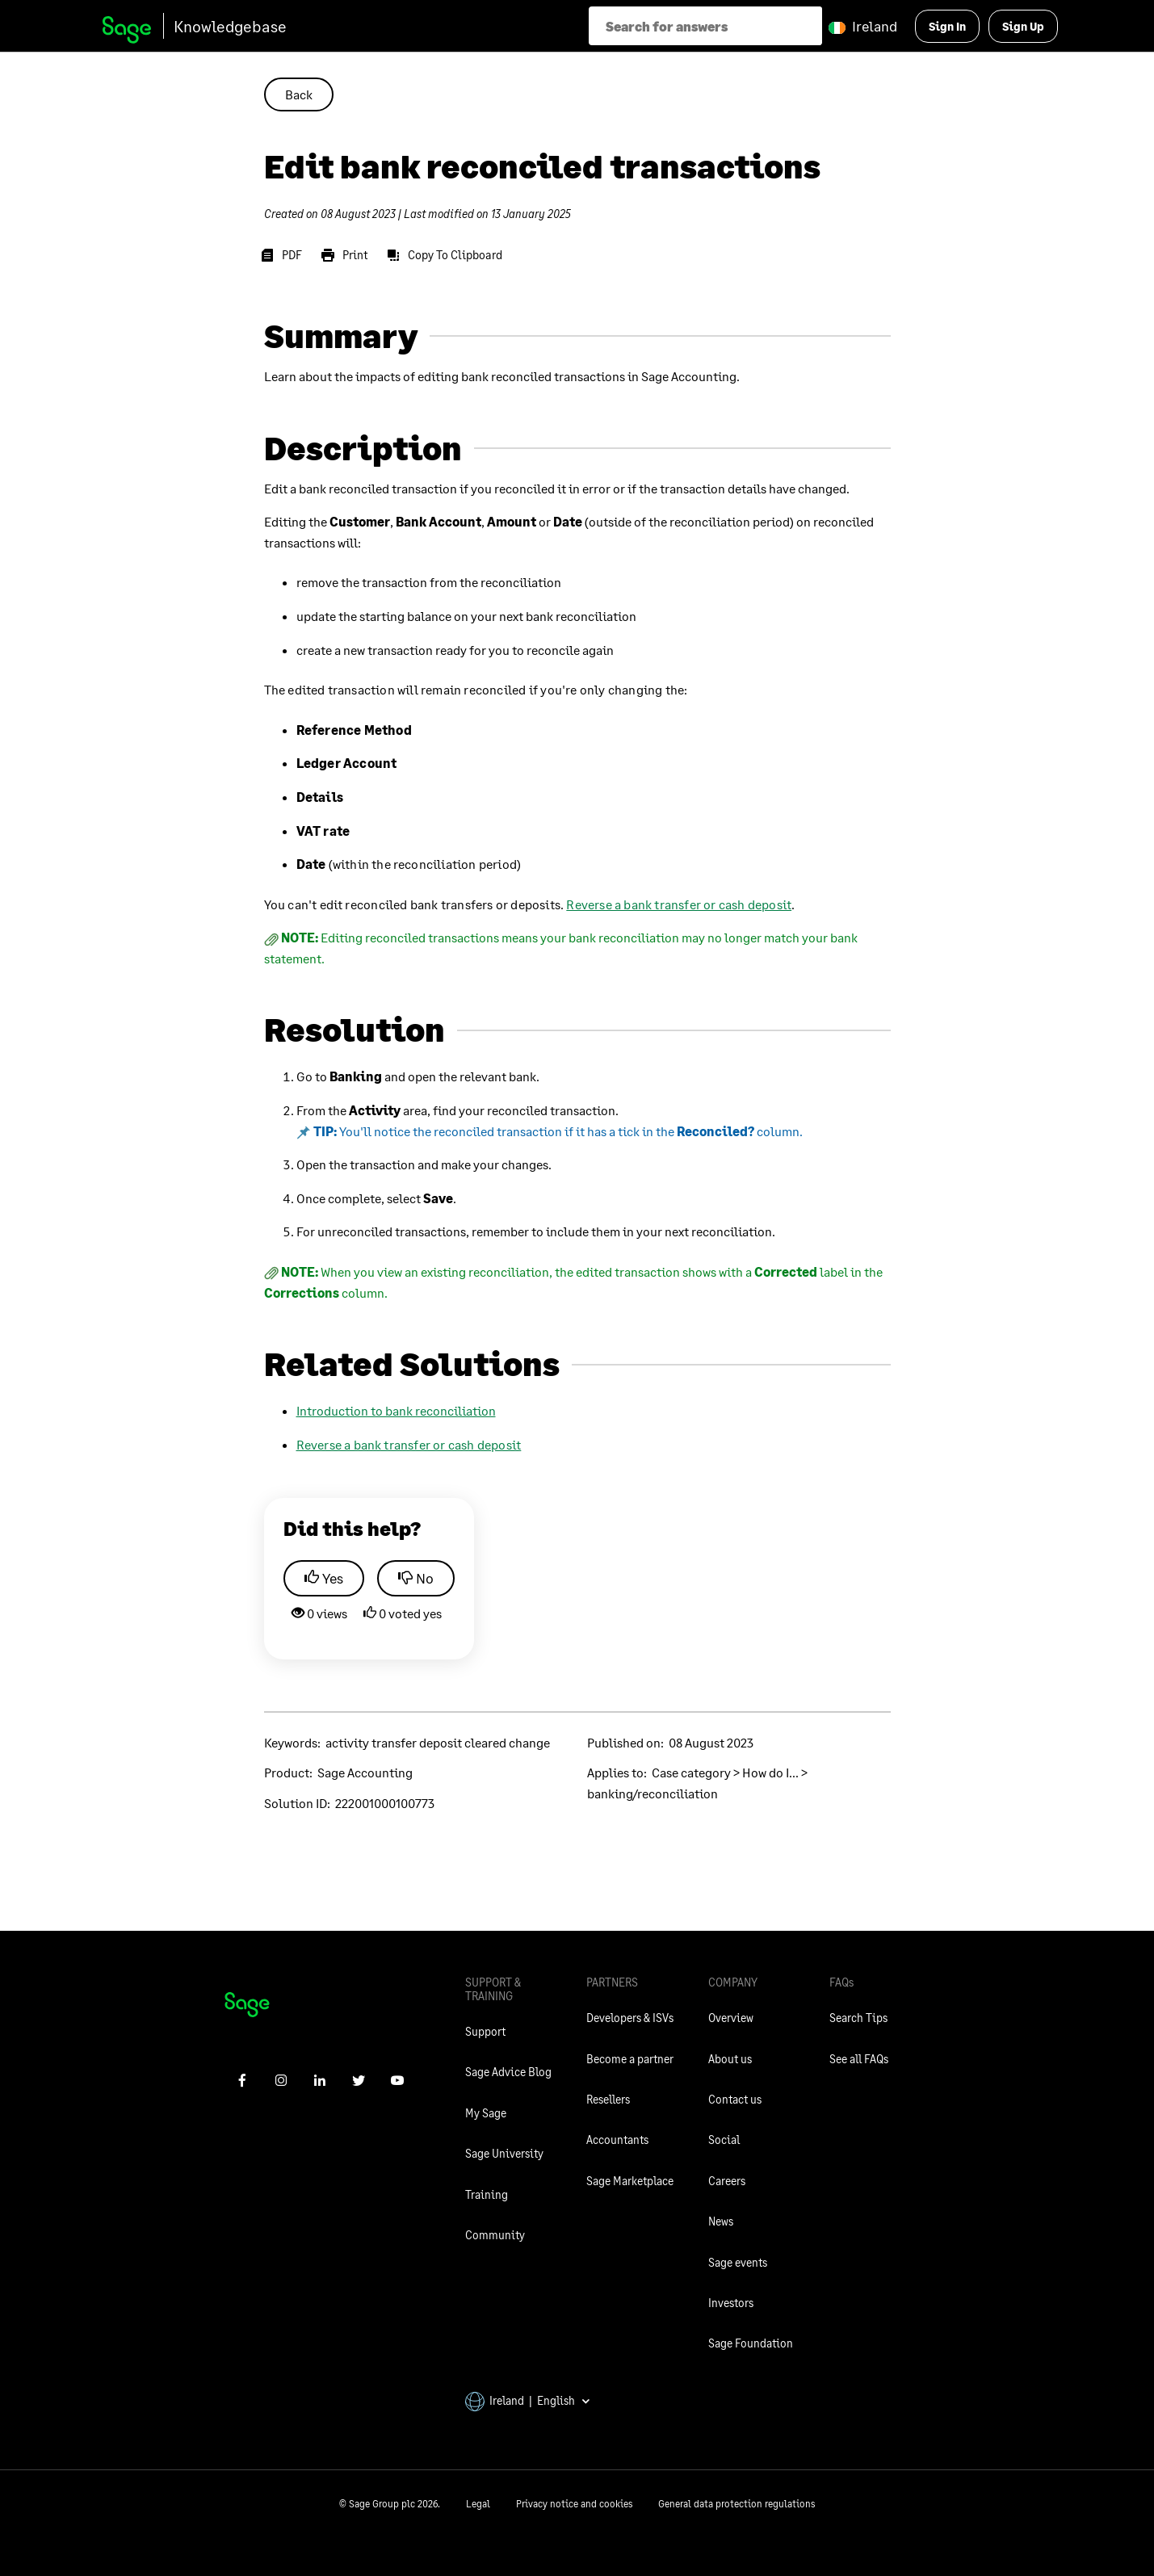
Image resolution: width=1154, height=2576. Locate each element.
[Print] (347, 255)
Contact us (735, 2099)
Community (495, 2235)
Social (724, 2139)
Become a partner (630, 2059)
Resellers (608, 2099)
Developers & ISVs (630, 2017)
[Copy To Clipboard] (447, 255)
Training (486, 2194)
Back (299, 94)
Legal (478, 2504)
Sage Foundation (750, 2343)
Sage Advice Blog (508, 2072)
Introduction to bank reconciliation (396, 1410)
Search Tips (858, 2017)
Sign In (947, 26)
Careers (726, 2181)
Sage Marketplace (630, 2181)
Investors (730, 2303)
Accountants (617, 2139)
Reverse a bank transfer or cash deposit (678, 904)
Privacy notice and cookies (574, 2504)
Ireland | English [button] (528, 2400)
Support (485, 2031)
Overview (730, 2017)
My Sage (485, 2113)
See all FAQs (858, 2059)
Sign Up (1023, 26)
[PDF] (284, 255)
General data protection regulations (736, 2504)
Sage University (504, 2153)
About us (730, 2059)
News (720, 2221)
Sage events (737, 2262)
